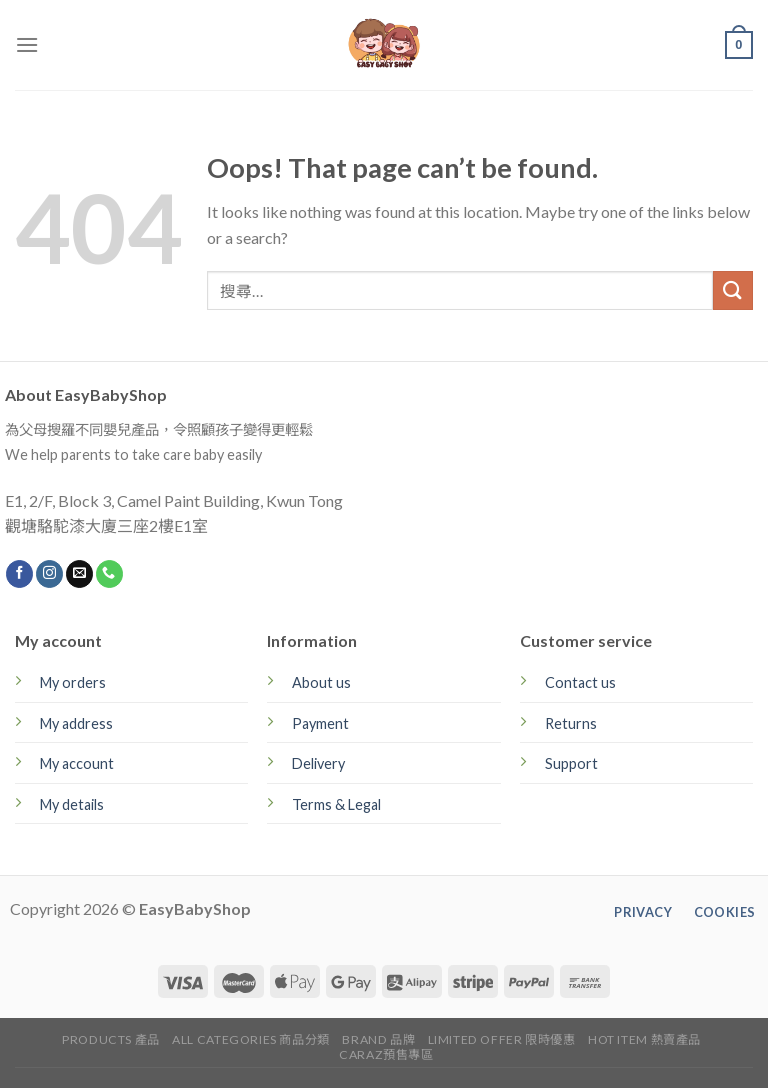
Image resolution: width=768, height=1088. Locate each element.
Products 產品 (111, 1039)
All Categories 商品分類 (251, 1039)
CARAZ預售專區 (386, 1054)
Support (571, 763)
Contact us (580, 682)
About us (321, 682)
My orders (73, 682)
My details (72, 804)
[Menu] (27, 44)
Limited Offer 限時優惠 (502, 1039)
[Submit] (733, 290)
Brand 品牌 (378, 1039)
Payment (320, 723)
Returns (571, 723)
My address (76, 723)
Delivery (318, 763)
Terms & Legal (336, 804)
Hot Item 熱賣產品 (644, 1039)
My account (77, 763)
